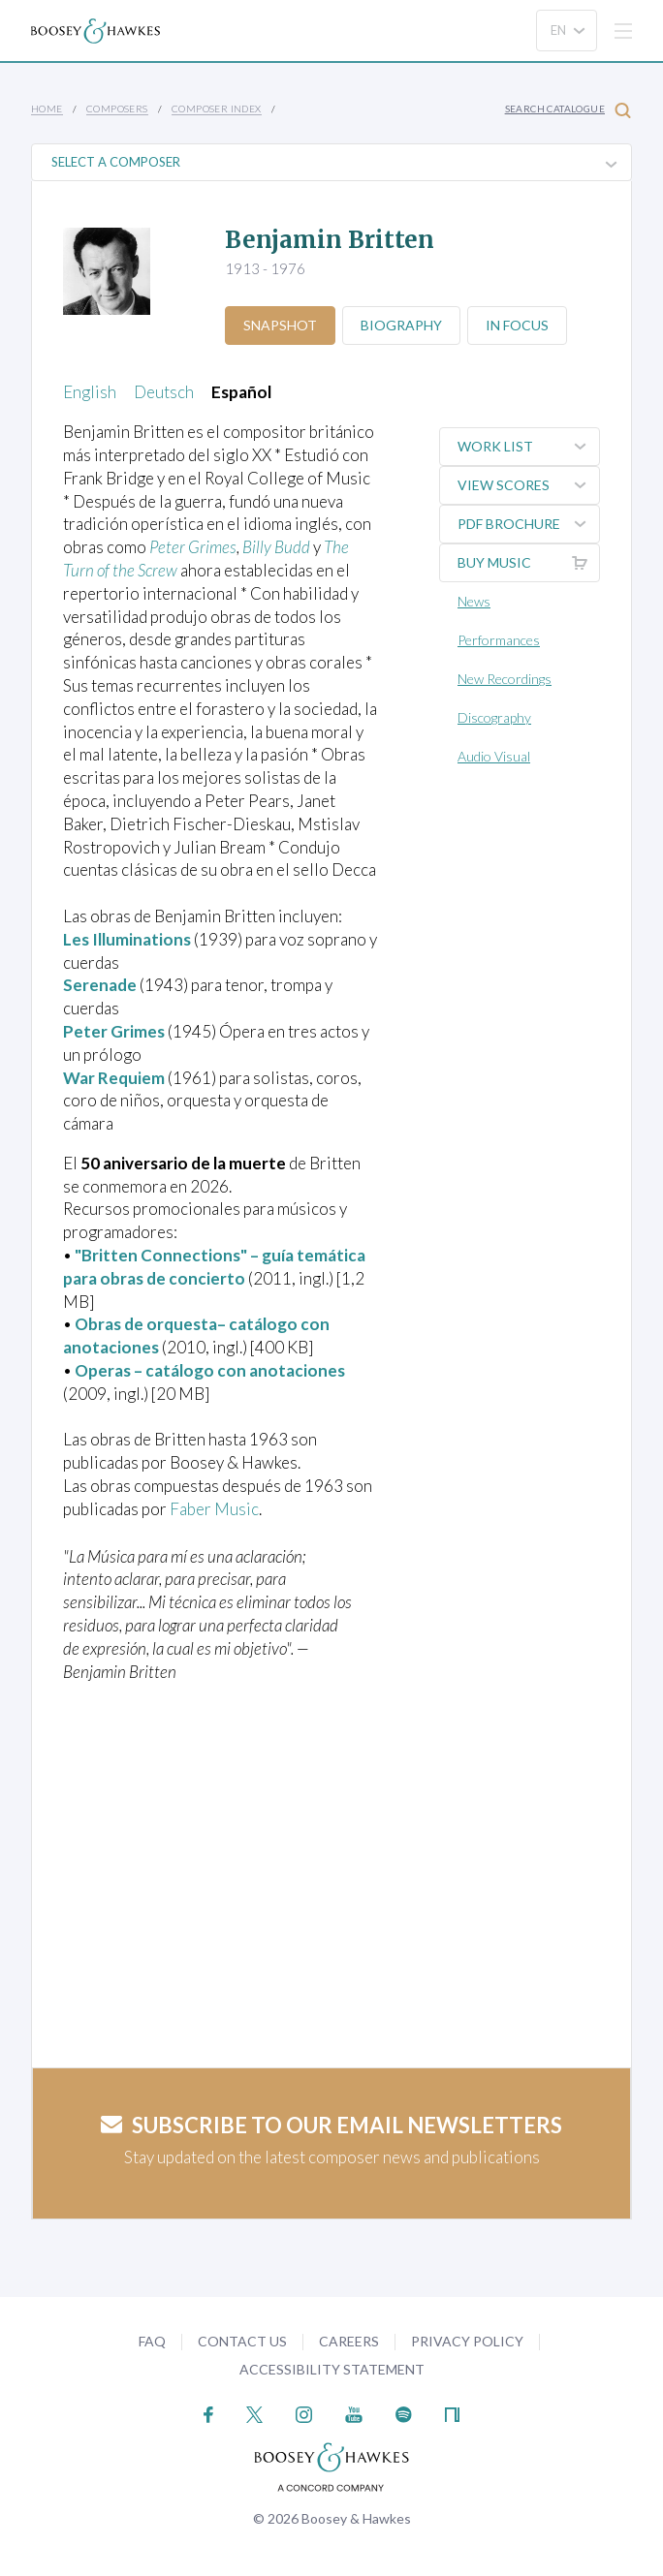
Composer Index (217, 108)
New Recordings (505, 678)
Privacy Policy (467, 2341)
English (89, 392)
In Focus (517, 325)
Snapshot (280, 325)
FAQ (152, 2341)
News (474, 601)
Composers (117, 108)
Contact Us (242, 2341)
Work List (528, 446)
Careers (349, 2341)
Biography (401, 325)
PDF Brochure (528, 524)
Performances (499, 640)
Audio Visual (494, 756)
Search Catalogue (568, 110)
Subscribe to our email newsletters (331, 2125)
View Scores (528, 485)
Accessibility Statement (332, 2369)
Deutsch (164, 392)
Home (47, 108)
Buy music (528, 562)
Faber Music (214, 1509)
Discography (494, 717)
